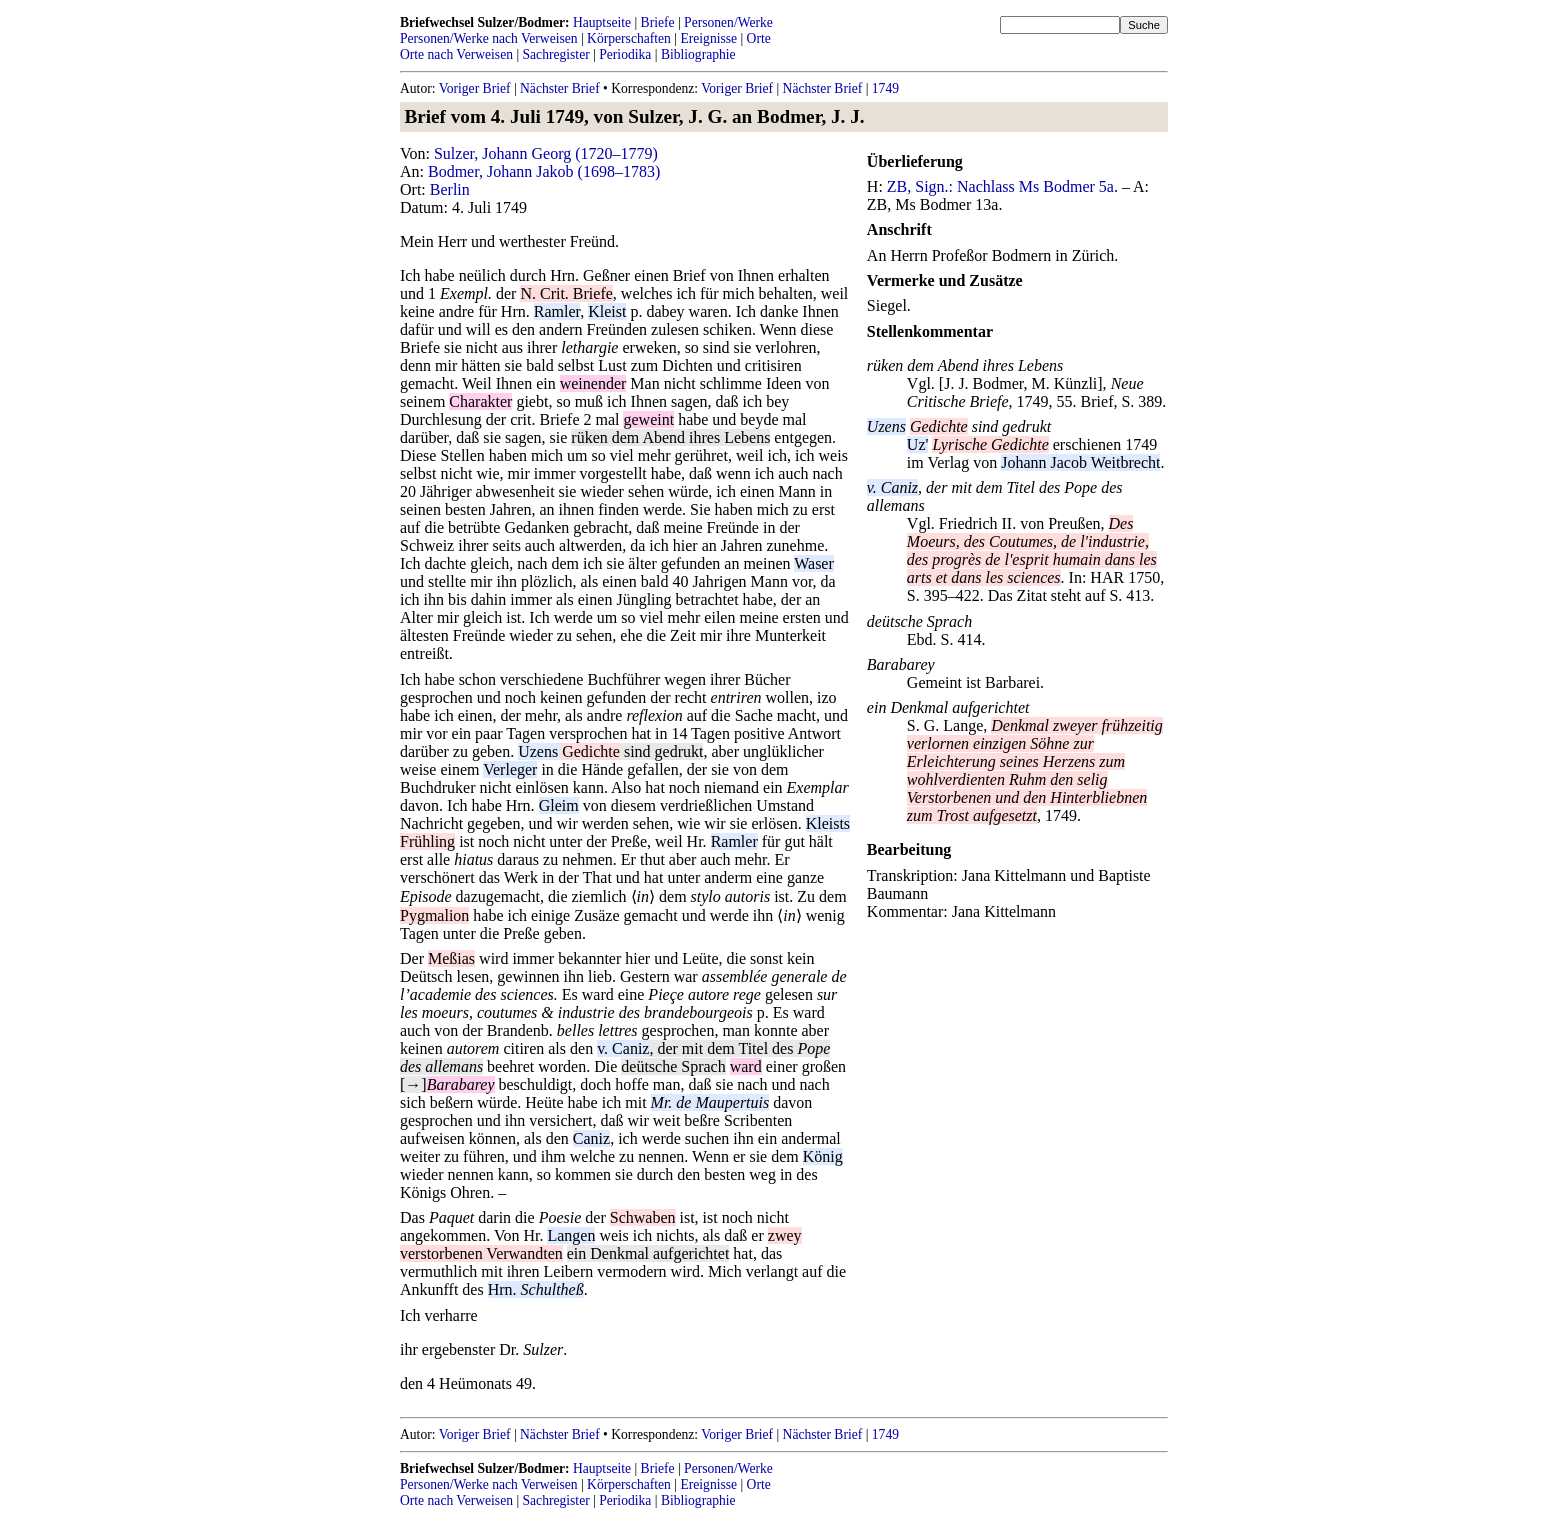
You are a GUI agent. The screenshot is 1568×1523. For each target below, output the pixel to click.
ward (746, 1066)
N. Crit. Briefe (566, 293)
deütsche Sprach (673, 1066)
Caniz (591, 1138)
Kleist (607, 311)
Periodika (625, 54)
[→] (413, 1084)
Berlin (450, 189)
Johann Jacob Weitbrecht (1080, 462)
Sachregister (556, 54)
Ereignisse (708, 38)
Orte (759, 38)
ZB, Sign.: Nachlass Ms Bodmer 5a (1000, 186)
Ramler (557, 311)
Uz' (918, 444)
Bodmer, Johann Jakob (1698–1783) (544, 171)
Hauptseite (602, 22)
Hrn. (536, 1289)
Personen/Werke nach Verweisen (489, 38)
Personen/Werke (728, 22)
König (823, 1156)
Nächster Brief (560, 88)
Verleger (510, 769)
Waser (814, 563)
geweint (648, 419)
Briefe (658, 22)
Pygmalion (434, 915)
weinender (593, 383)
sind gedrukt (662, 751)
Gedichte (591, 751)
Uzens (538, 751)
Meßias (451, 958)
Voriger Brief (475, 88)
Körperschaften (629, 38)
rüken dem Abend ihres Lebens (670, 437)
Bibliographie (698, 54)
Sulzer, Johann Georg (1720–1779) (546, 153)
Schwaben (643, 1217)
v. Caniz (623, 1048)
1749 (885, 88)
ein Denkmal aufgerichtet (648, 1253)
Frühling (427, 841)
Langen (571, 1235)
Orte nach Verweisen (456, 54)
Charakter (480, 401)
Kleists (828, 823)
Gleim (559, 805)
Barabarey (901, 664)
